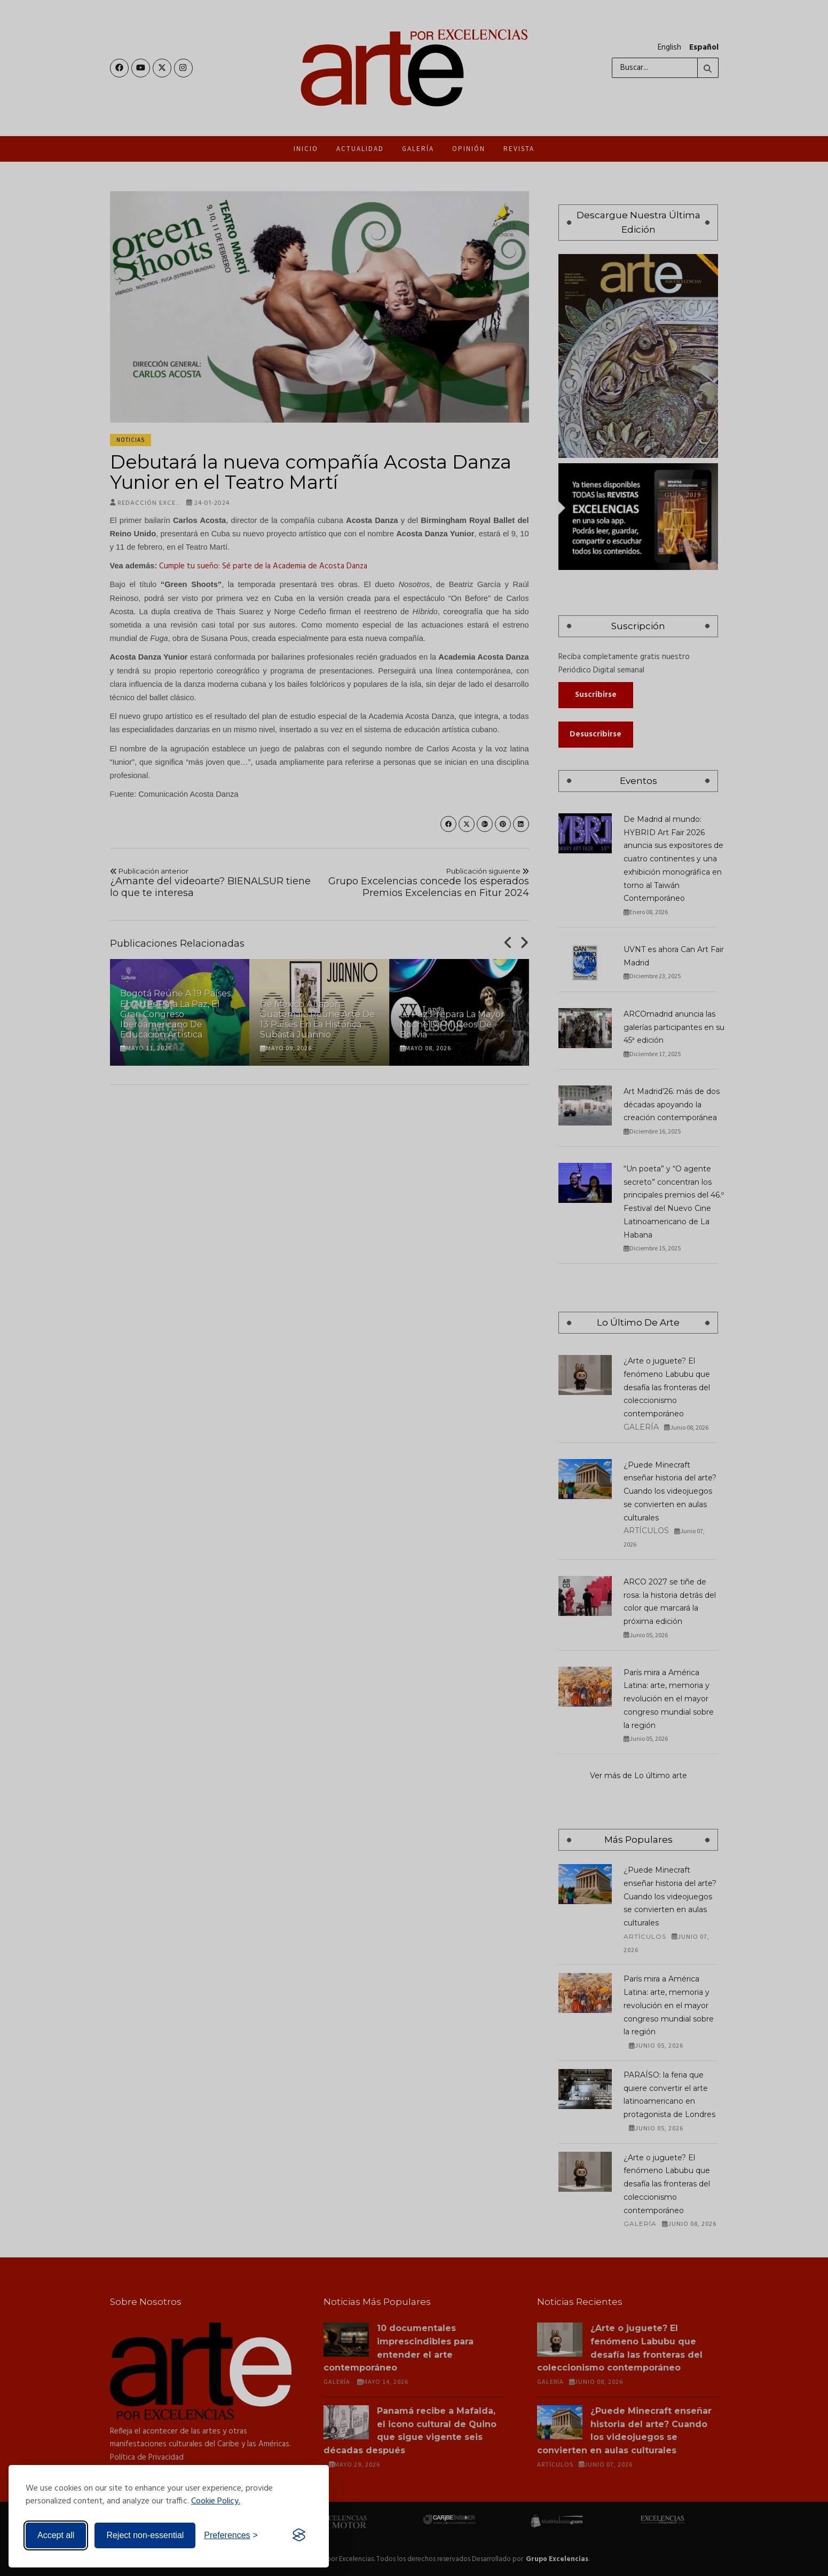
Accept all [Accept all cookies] (55, 2535)
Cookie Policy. (215, 2501)
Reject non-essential (145, 2535)
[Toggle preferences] (231, 2535)
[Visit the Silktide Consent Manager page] (299, 2535)
